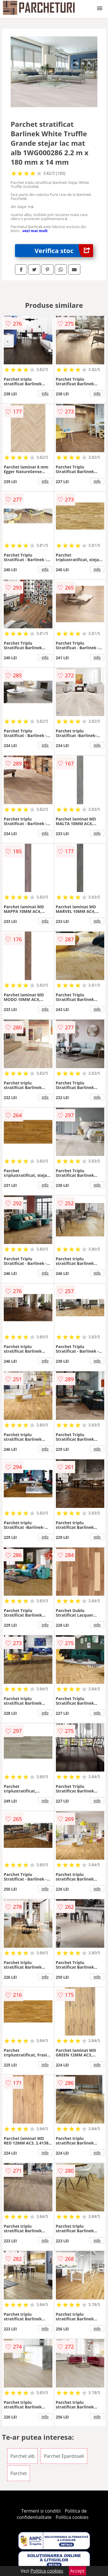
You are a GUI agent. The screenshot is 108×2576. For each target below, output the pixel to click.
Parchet (18, 2473)
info (45, 393)
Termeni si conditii (41, 2511)
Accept (77, 2571)
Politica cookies (72, 2517)
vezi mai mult (35, 230)
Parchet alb (22, 2456)
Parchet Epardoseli (64, 2456)
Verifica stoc (64, 250)
